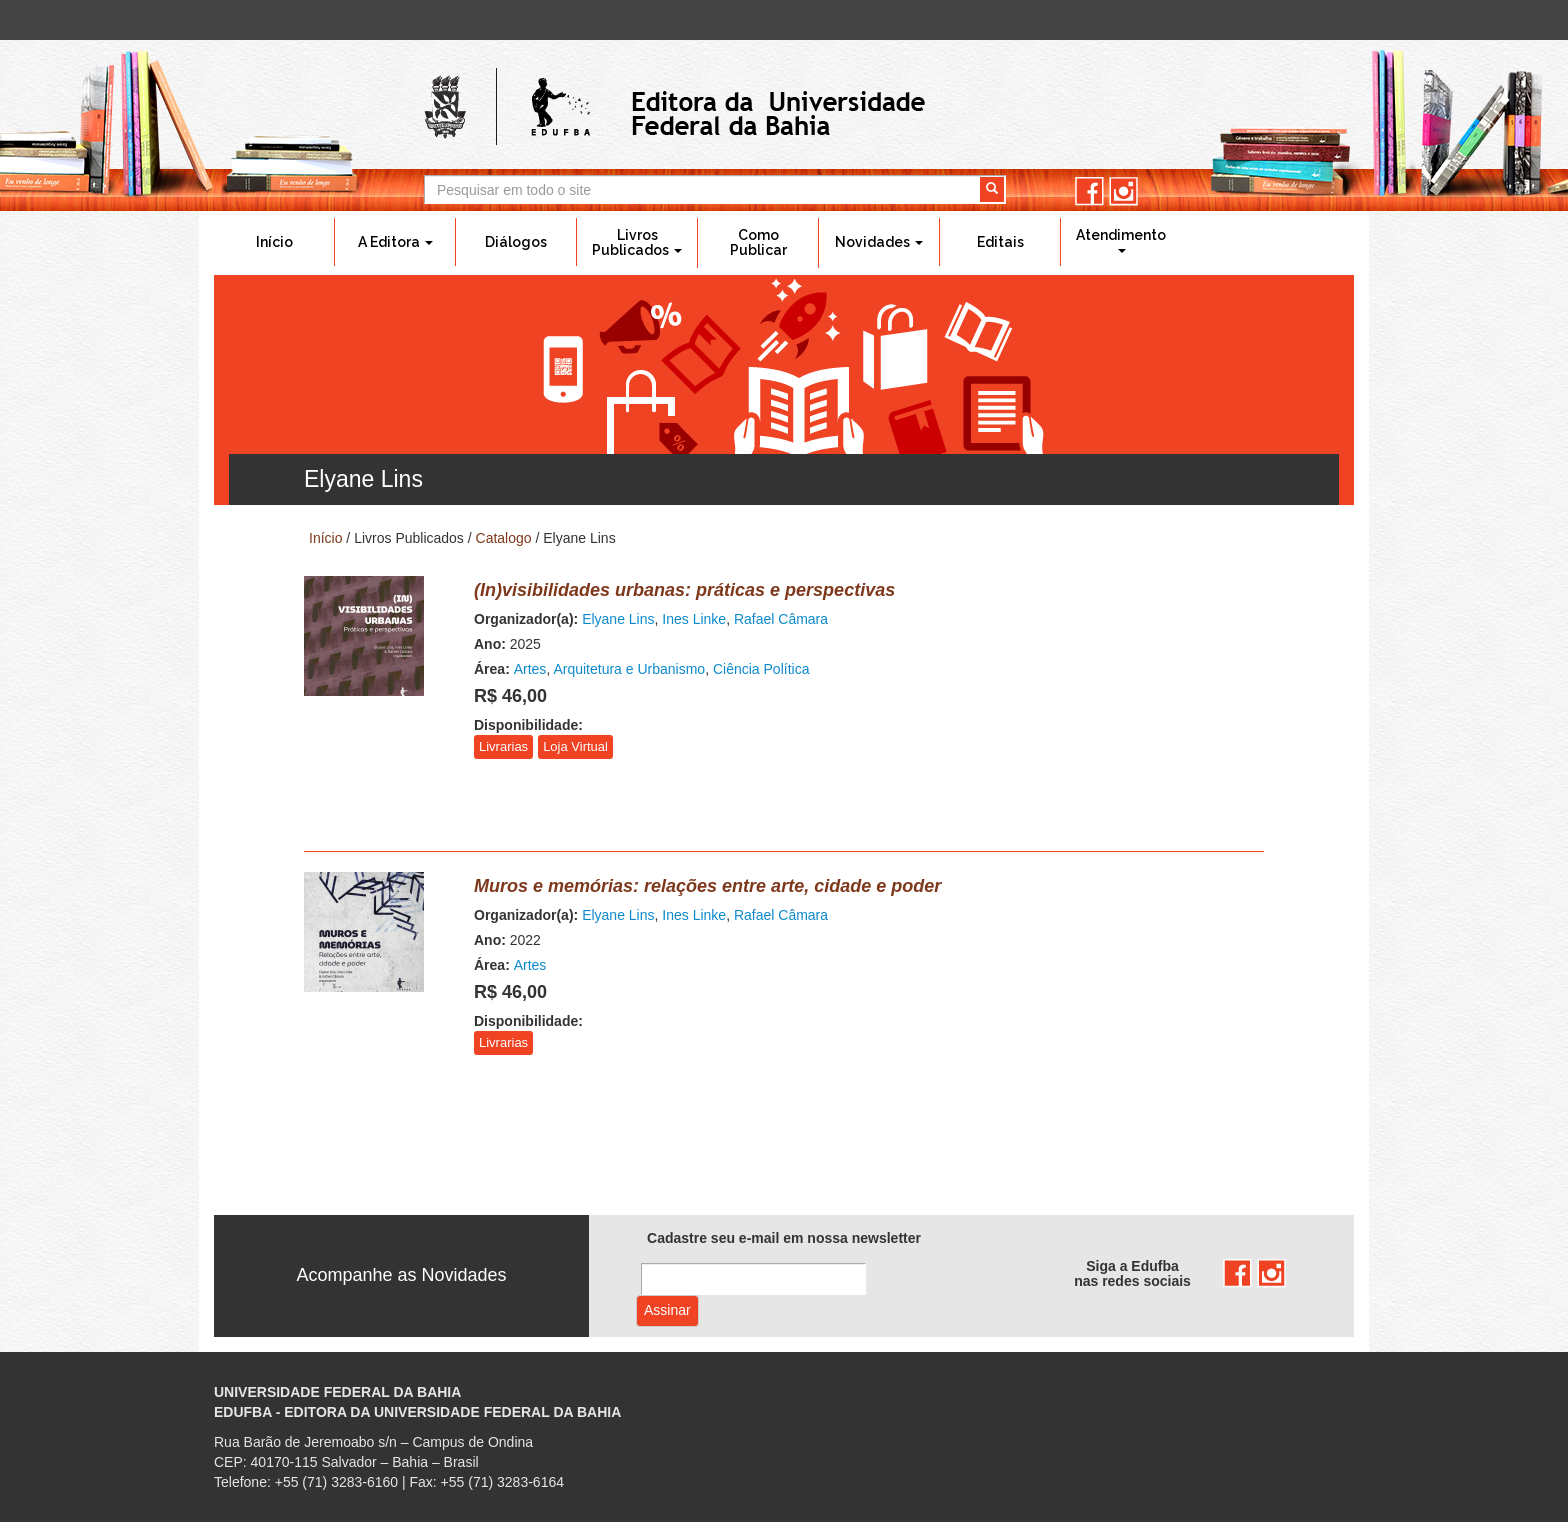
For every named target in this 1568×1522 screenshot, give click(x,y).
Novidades (879, 242)
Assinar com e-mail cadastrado (667, 1311)
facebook (1089, 191)
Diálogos (516, 242)
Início (274, 242)
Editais (1000, 242)
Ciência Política (761, 669)
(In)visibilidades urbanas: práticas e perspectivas (684, 590)
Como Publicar (758, 242)
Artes (530, 669)
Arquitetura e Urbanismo (629, 669)
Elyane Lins (618, 619)
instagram (1123, 191)
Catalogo (504, 538)
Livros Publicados (637, 242)
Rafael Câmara (781, 619)
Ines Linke (694, 619)
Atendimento (1121, 240)
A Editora (395, 242)
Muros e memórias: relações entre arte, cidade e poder (707, 886)
